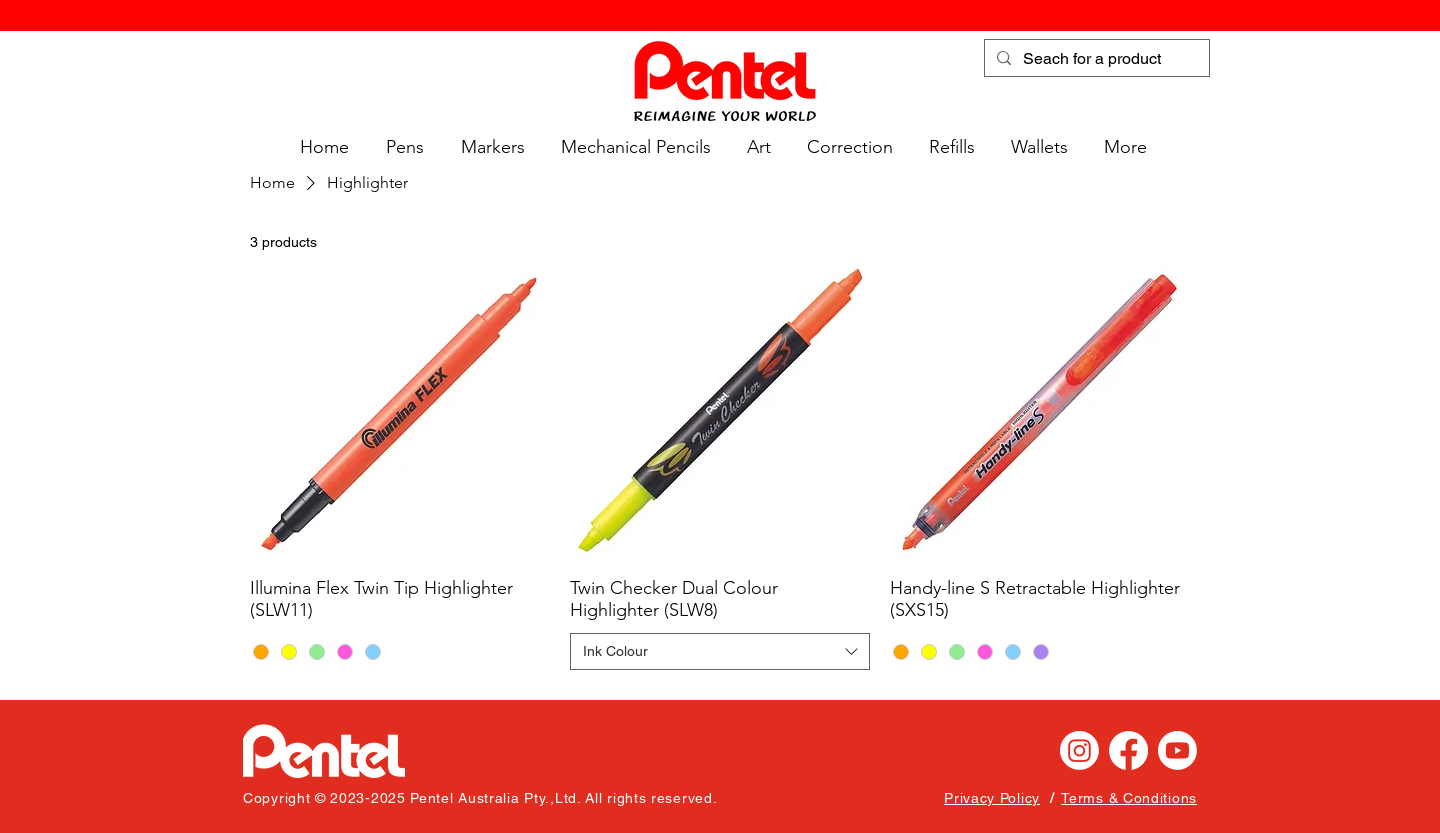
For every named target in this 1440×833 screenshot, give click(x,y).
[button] (401, 147)
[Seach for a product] (1095, 59)
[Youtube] (1177, 750)
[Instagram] (1079, 750)
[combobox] (720, 652)
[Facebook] (1128, 750)
